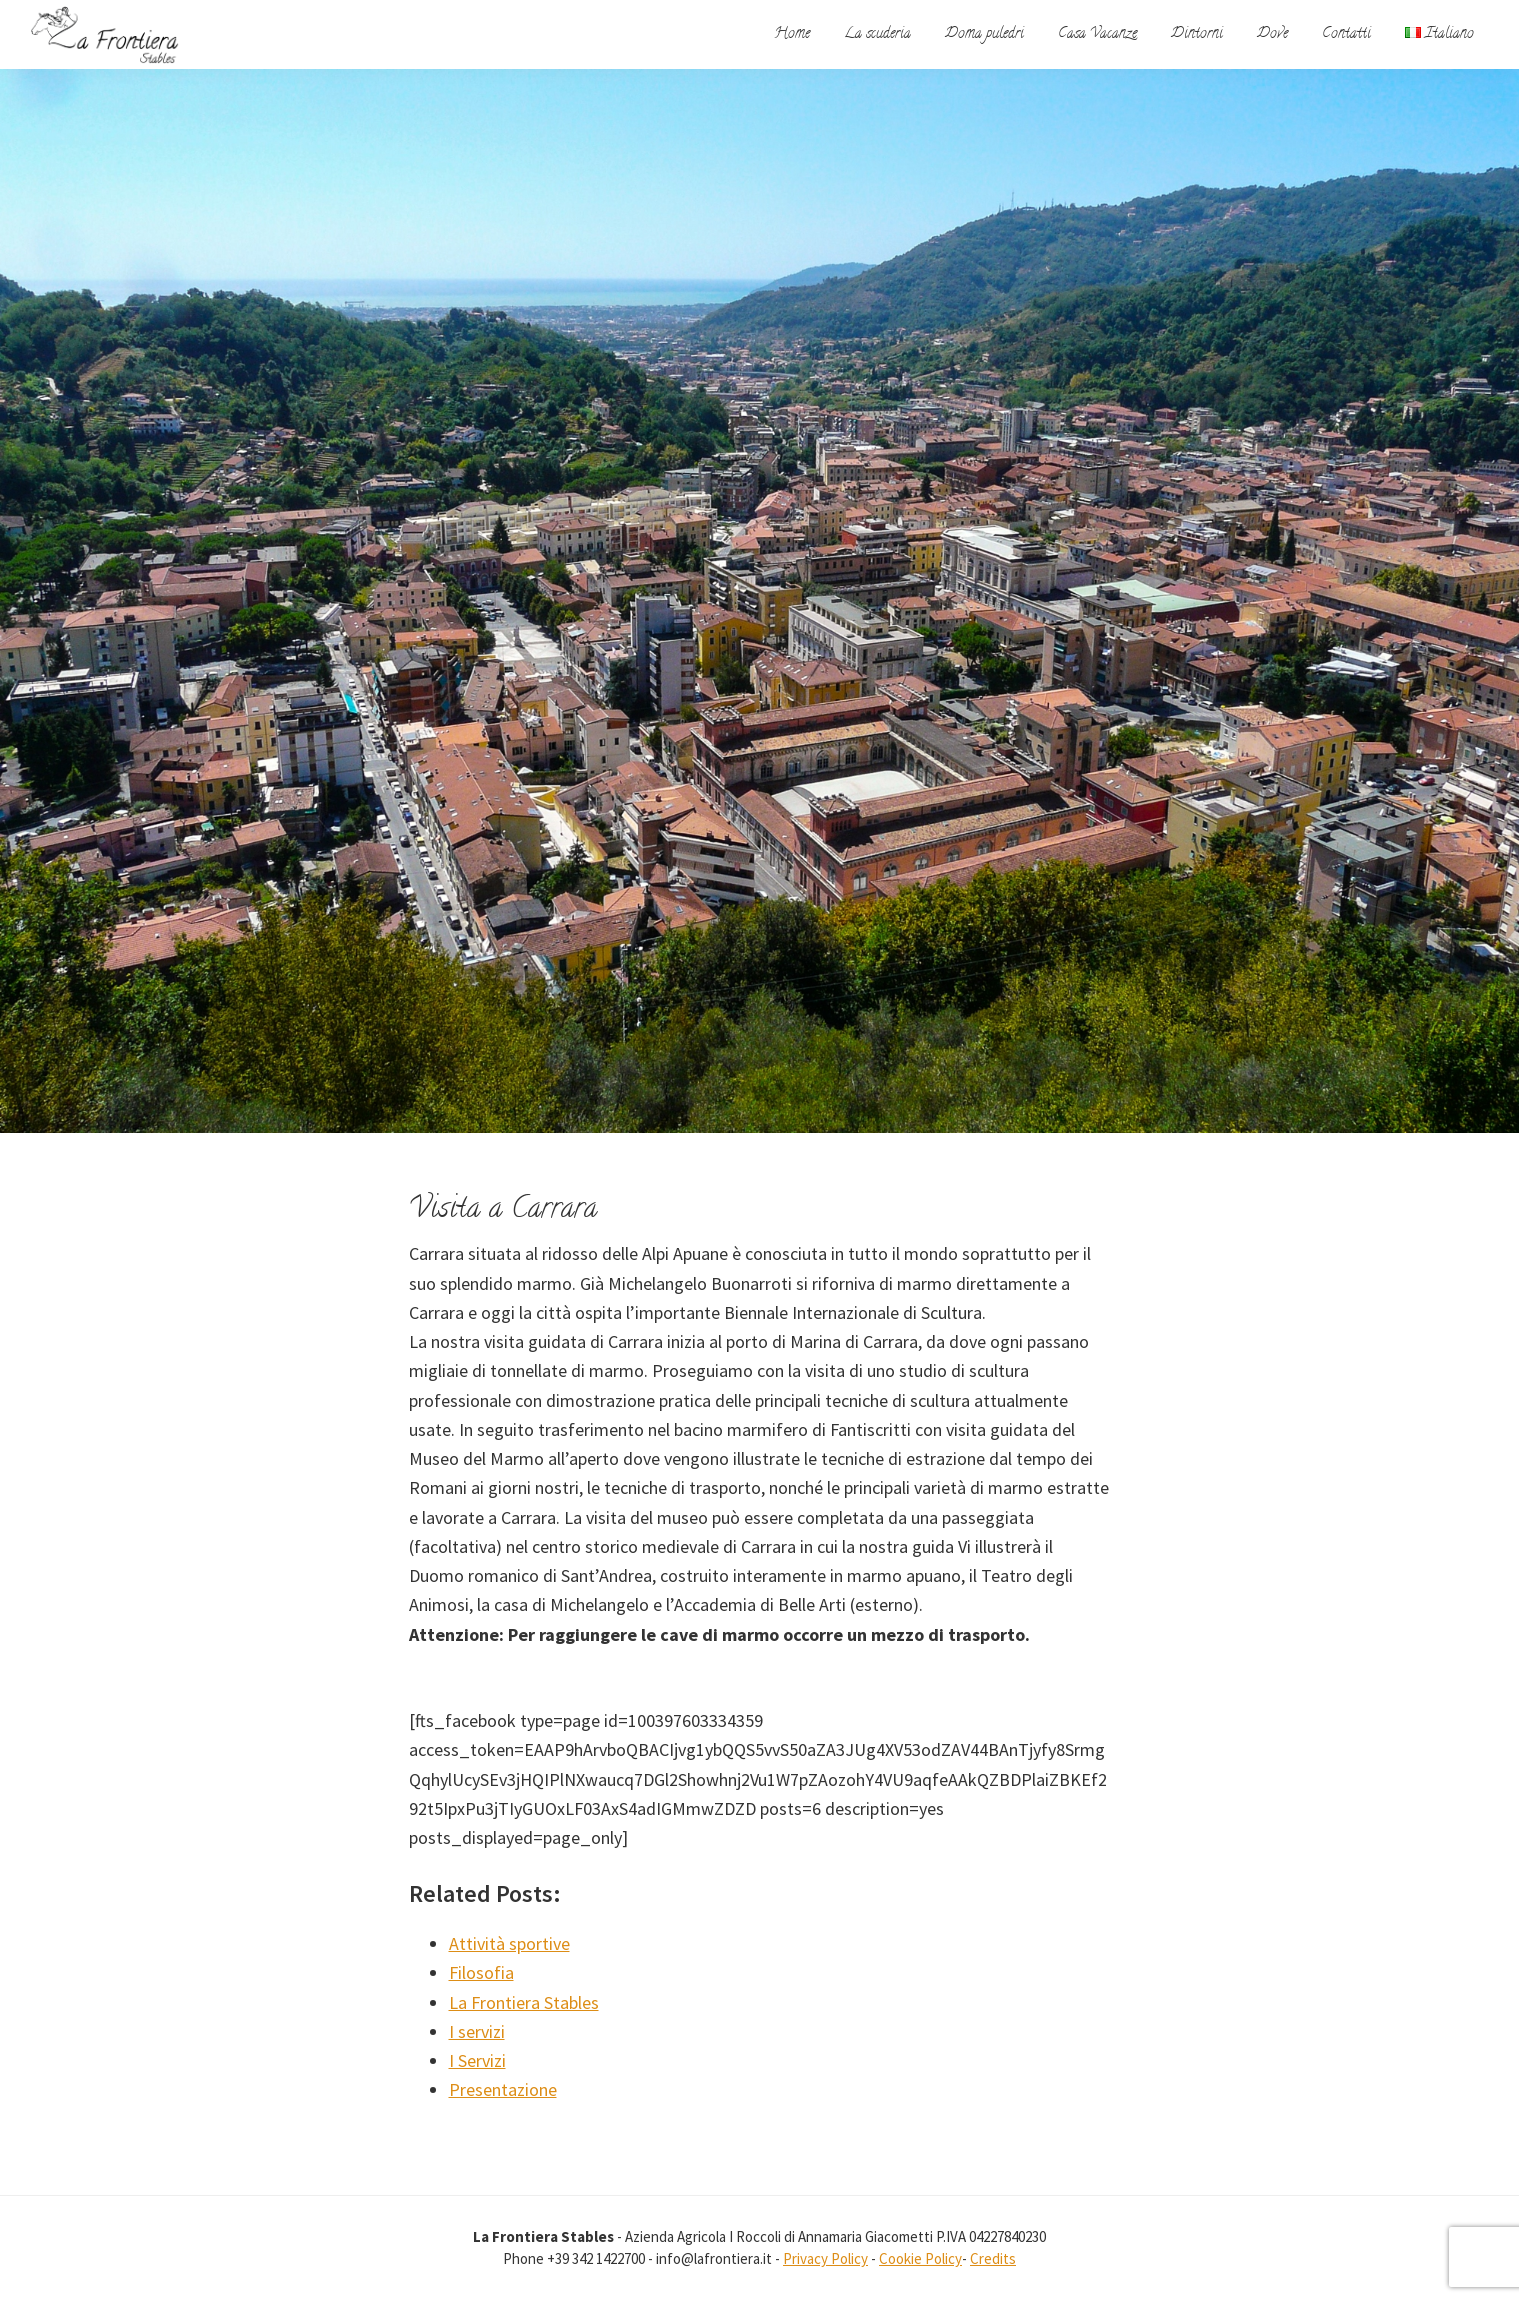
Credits (993, 2258)
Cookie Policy (920, 2258)
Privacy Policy (825, 2258)
